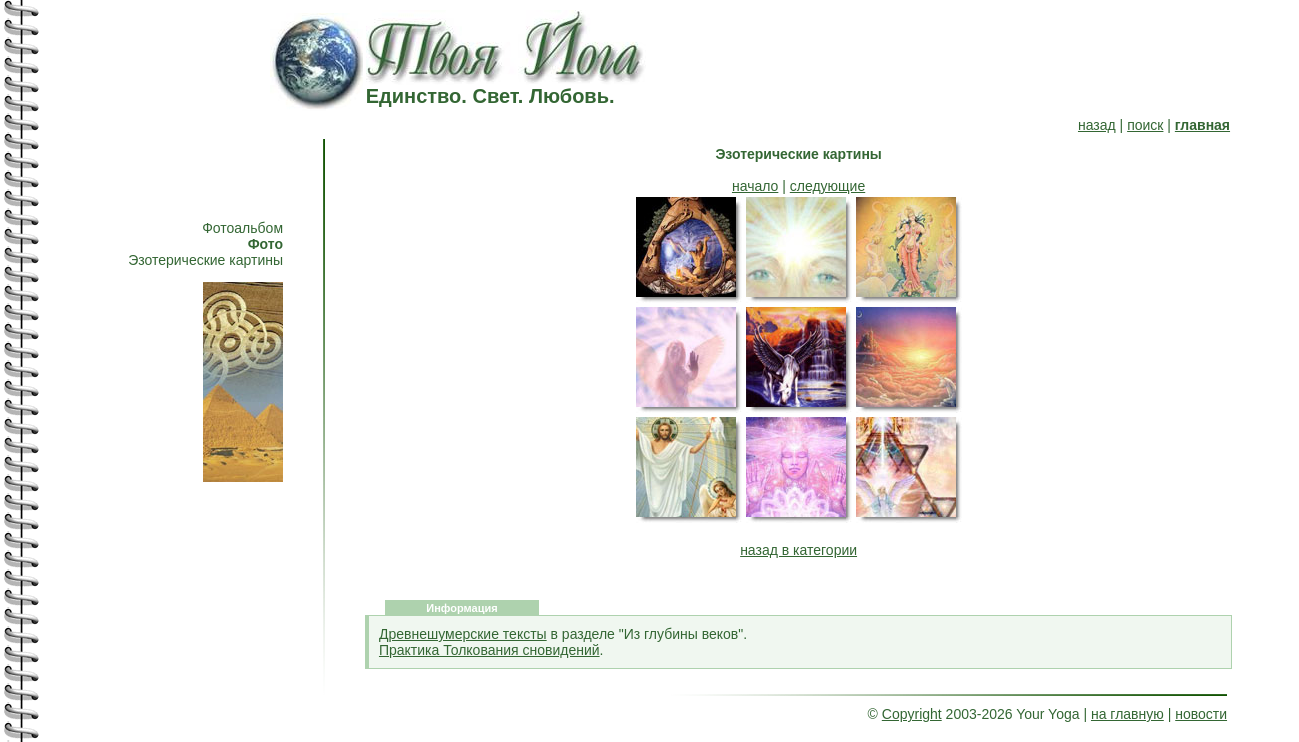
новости (1201, 714)
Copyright (912, 714)
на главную (1127, 714)
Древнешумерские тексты (463, 634)
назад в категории (798, 550)
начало (755, 186)
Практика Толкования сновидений (489, 650)
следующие (827, 186)
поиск (1145, 125)
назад (1097, 125)
